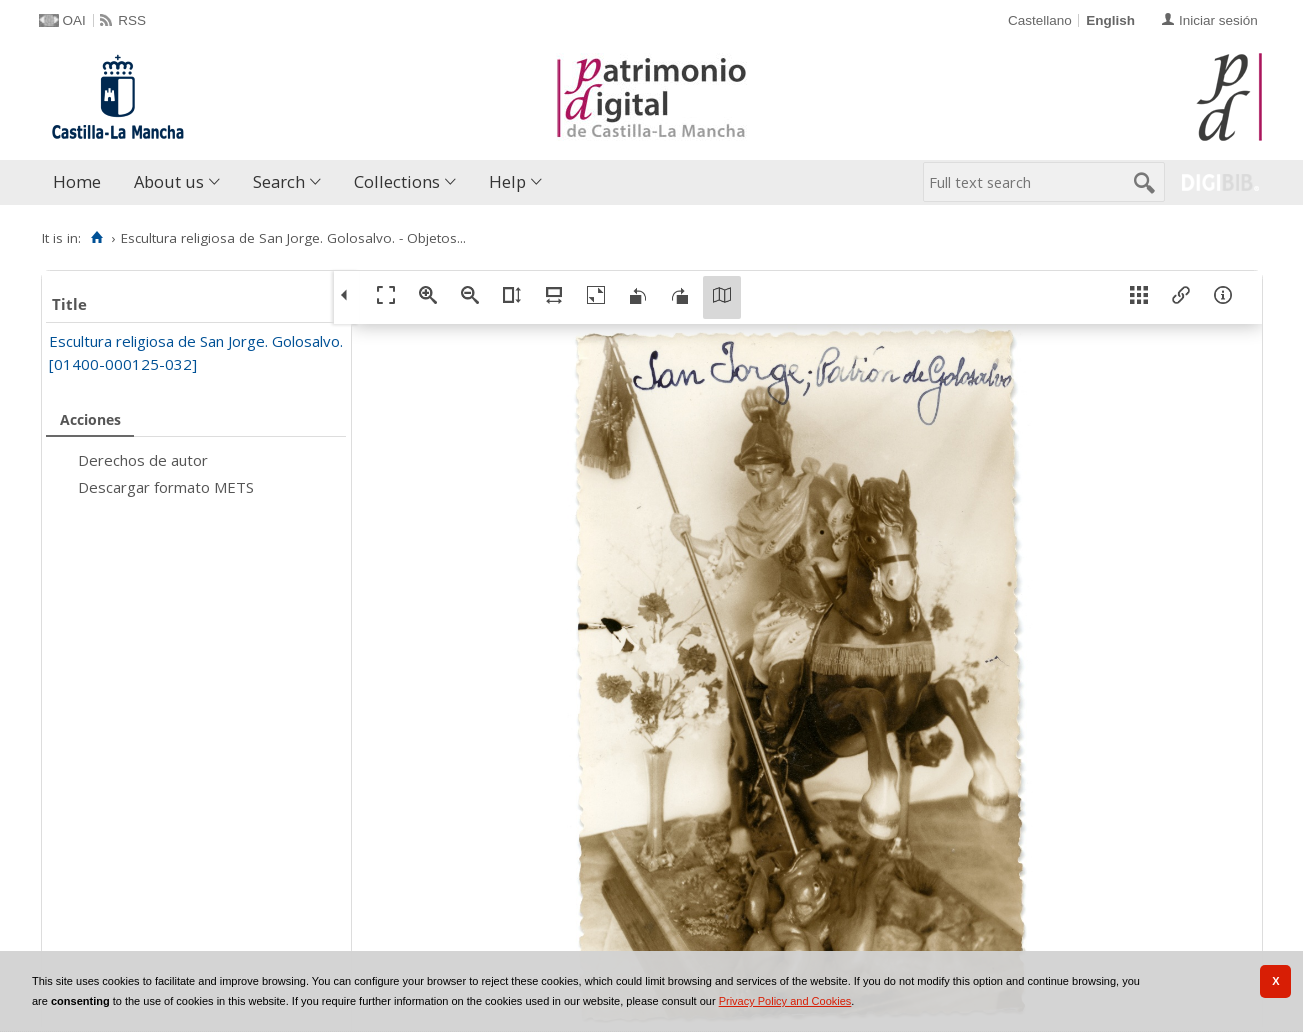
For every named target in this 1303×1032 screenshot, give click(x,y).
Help (507, 181)
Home (77, 181)
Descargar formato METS (166, 487)
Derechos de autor (143, 460)
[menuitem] (81, 182)
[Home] (97, 238)
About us (169, 181)
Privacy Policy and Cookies (785, 1001)
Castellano (1040, 20)
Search (279, 181)
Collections (397, 181)
